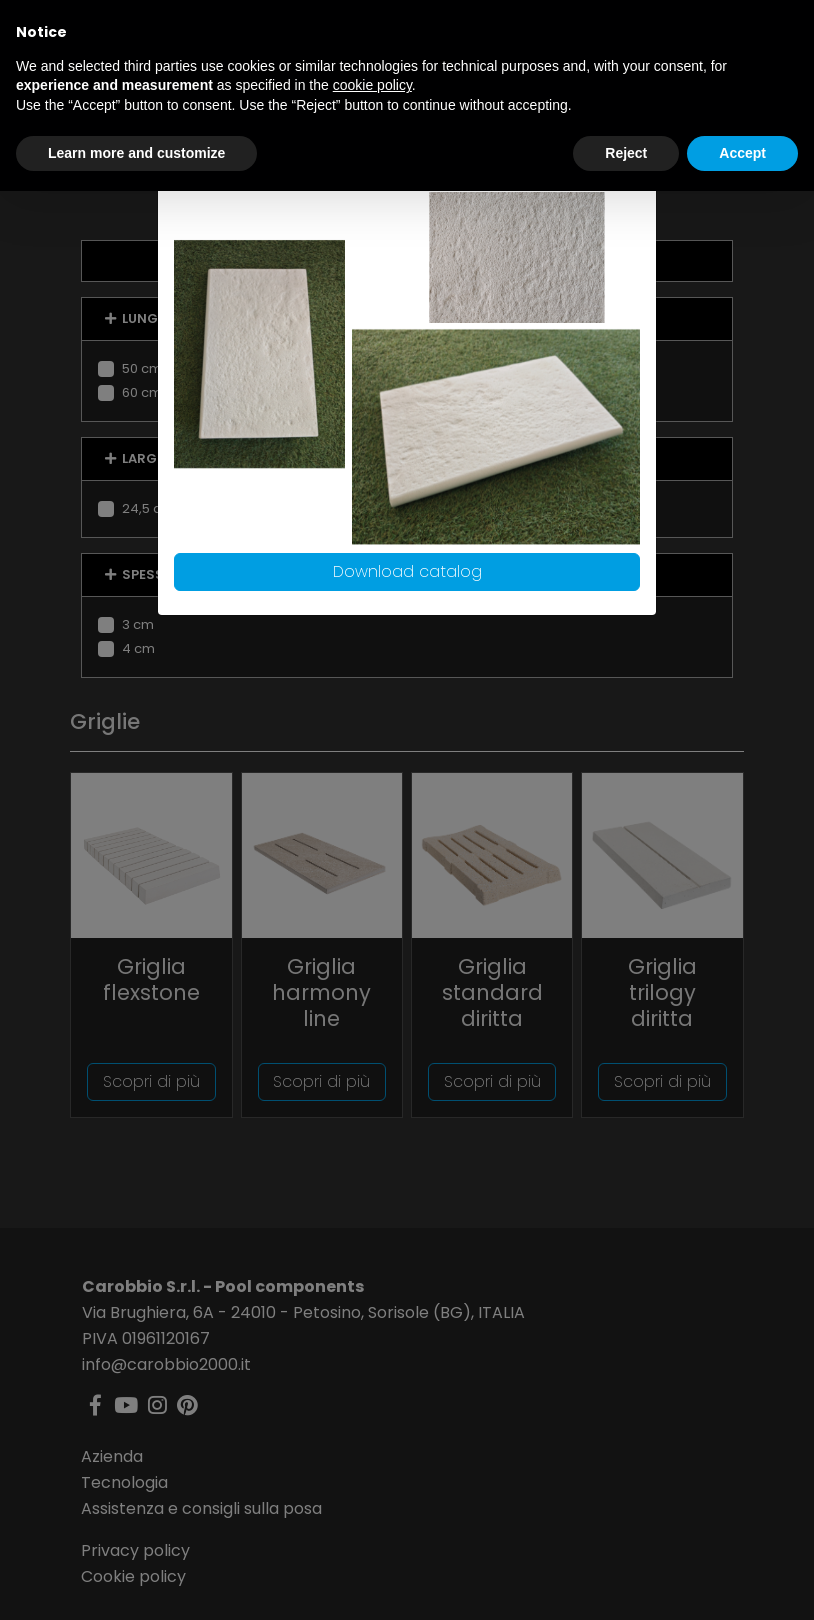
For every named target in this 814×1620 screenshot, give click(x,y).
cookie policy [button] (372, 85)
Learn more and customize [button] (136, 153)
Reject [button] (626, 153)
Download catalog (407, 571)
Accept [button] (742, 153)
